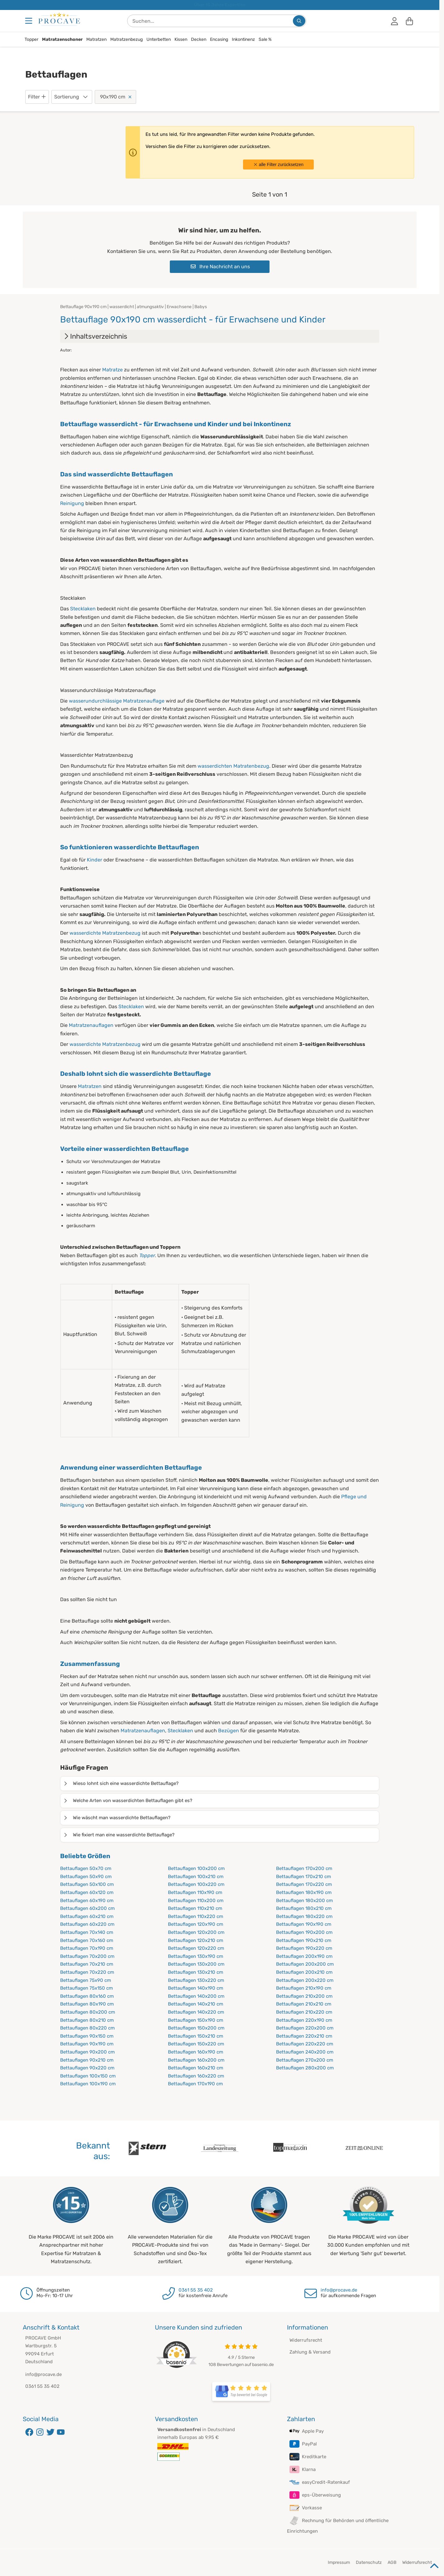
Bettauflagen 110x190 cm (195, 1892)
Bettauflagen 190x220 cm (304, 1948)
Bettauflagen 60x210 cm (86, 1916)
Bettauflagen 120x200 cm (196, 1932)
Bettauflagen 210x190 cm (303, 1988)
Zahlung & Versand (310, 2352)
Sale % (265, 39)
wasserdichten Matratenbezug (233, 766)
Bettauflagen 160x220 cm (196, 2076)
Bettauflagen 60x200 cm (87, 1908)
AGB (392, 2562)
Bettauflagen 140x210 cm (195, 2004)
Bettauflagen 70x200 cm (87, 1956)
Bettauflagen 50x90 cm (86, 1876)
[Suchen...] (299, 20)
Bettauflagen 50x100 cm (87, 1884)
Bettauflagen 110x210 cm (195, 1908)
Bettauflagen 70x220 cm (87, 1972)
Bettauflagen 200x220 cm (304, 1980)
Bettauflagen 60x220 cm (87, 1924)
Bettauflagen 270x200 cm (304, 2060)
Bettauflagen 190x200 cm (304, 1932)
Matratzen (96, 39)
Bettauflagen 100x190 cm (88, 2084)
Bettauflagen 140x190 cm (195, 1988)
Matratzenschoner (62, 39)
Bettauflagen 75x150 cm (86, 1988)
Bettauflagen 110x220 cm (195, 1916)
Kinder (94, 860)
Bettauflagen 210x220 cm (304, 2012)
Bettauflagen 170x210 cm (303, 1876)
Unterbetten (158, 39)
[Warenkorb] (409, 21)
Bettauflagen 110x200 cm (195, 1900)
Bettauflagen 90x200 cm (87, 2052)
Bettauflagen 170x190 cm (195, 2084)
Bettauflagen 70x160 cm (86, 1940)
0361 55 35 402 (196, 2290)
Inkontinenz (243, 39)
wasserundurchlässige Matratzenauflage (117, 701)
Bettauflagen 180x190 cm (304, 1892)
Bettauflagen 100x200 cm (196, 1868)
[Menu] (29, 21)
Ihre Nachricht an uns (220, 267)
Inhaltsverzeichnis (95, 336)
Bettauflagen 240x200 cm (304, 2052)
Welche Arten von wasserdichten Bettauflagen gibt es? (127, 1800)
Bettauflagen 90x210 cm (86, 2060)
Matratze (112, 370)
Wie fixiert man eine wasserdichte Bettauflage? (118, 1835)
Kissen (180, 39)
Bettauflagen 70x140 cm (86, 1932)
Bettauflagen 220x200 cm (304, 2028)
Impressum (339, 2562)
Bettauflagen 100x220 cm (196, 1884)
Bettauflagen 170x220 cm (304, 1884)
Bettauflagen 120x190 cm (195, 1924)
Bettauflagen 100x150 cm (88, 2076)
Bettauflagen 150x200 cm (196, 2028)
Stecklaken (83, 609)
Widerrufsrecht (305, 2340)
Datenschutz (369, 2562)
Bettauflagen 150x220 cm (196, 2044)
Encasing (219, 39)
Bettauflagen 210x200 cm (304, 1996)
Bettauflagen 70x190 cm (86, 1948)
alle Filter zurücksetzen (278, 164)
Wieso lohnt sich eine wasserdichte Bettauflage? (121, 1783)
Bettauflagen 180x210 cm (304, 1908)
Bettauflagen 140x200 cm (196, 1996)
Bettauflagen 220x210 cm (304, 2036)
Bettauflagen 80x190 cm (87, 2004)
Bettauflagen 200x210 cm (304, 1972)
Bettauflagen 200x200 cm (305, 1964)
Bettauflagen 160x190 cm (195, 2052)
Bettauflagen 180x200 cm (304, 1900)
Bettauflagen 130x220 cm (196, 1980)
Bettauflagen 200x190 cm (304, 1956)
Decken (198, 39)
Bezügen (228, 1731)
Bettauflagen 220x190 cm (304, 2020)
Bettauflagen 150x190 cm (195, 2020)
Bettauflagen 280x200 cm (305, 2068)
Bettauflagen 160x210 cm (195, 2068)
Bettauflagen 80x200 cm (87, 2012)
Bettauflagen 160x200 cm (196, 2060)
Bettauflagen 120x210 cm (195, 1940)
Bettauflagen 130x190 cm (195, 1956)
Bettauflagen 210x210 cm (303, 2004)
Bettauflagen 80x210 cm (87, 2020)
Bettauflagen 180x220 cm (304, 1916)
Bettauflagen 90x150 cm (86, 2036)
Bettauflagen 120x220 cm (196, 1948)
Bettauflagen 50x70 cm (85, 1868)
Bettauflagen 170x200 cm (304, 1868)
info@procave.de (339, 2290)
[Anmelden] (394, 21)
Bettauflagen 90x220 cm (87, 2068)
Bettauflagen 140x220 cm (196, 2012)
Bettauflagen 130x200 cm (196, 1964)
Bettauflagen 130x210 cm (195, 1972)
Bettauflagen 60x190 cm (86, 1900)
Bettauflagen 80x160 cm (87, 1996)
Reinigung (72, 503)
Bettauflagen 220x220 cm (304, 2044)
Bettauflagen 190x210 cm (303, 1940)
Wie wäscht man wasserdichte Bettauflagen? (116, 1817)
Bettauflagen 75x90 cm (85, 1980)
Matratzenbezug (126, 39)
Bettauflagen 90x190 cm (86, 2044)
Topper (31, 39)
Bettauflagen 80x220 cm (87, 2028)
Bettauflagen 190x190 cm (303, 1924)
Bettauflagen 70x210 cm (86, 1964)
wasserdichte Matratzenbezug (105, 933)
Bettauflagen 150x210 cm (195, 2036)
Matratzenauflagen (91, 1025)
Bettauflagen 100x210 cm (195, 1876)
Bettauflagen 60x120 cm (86, 1892)
